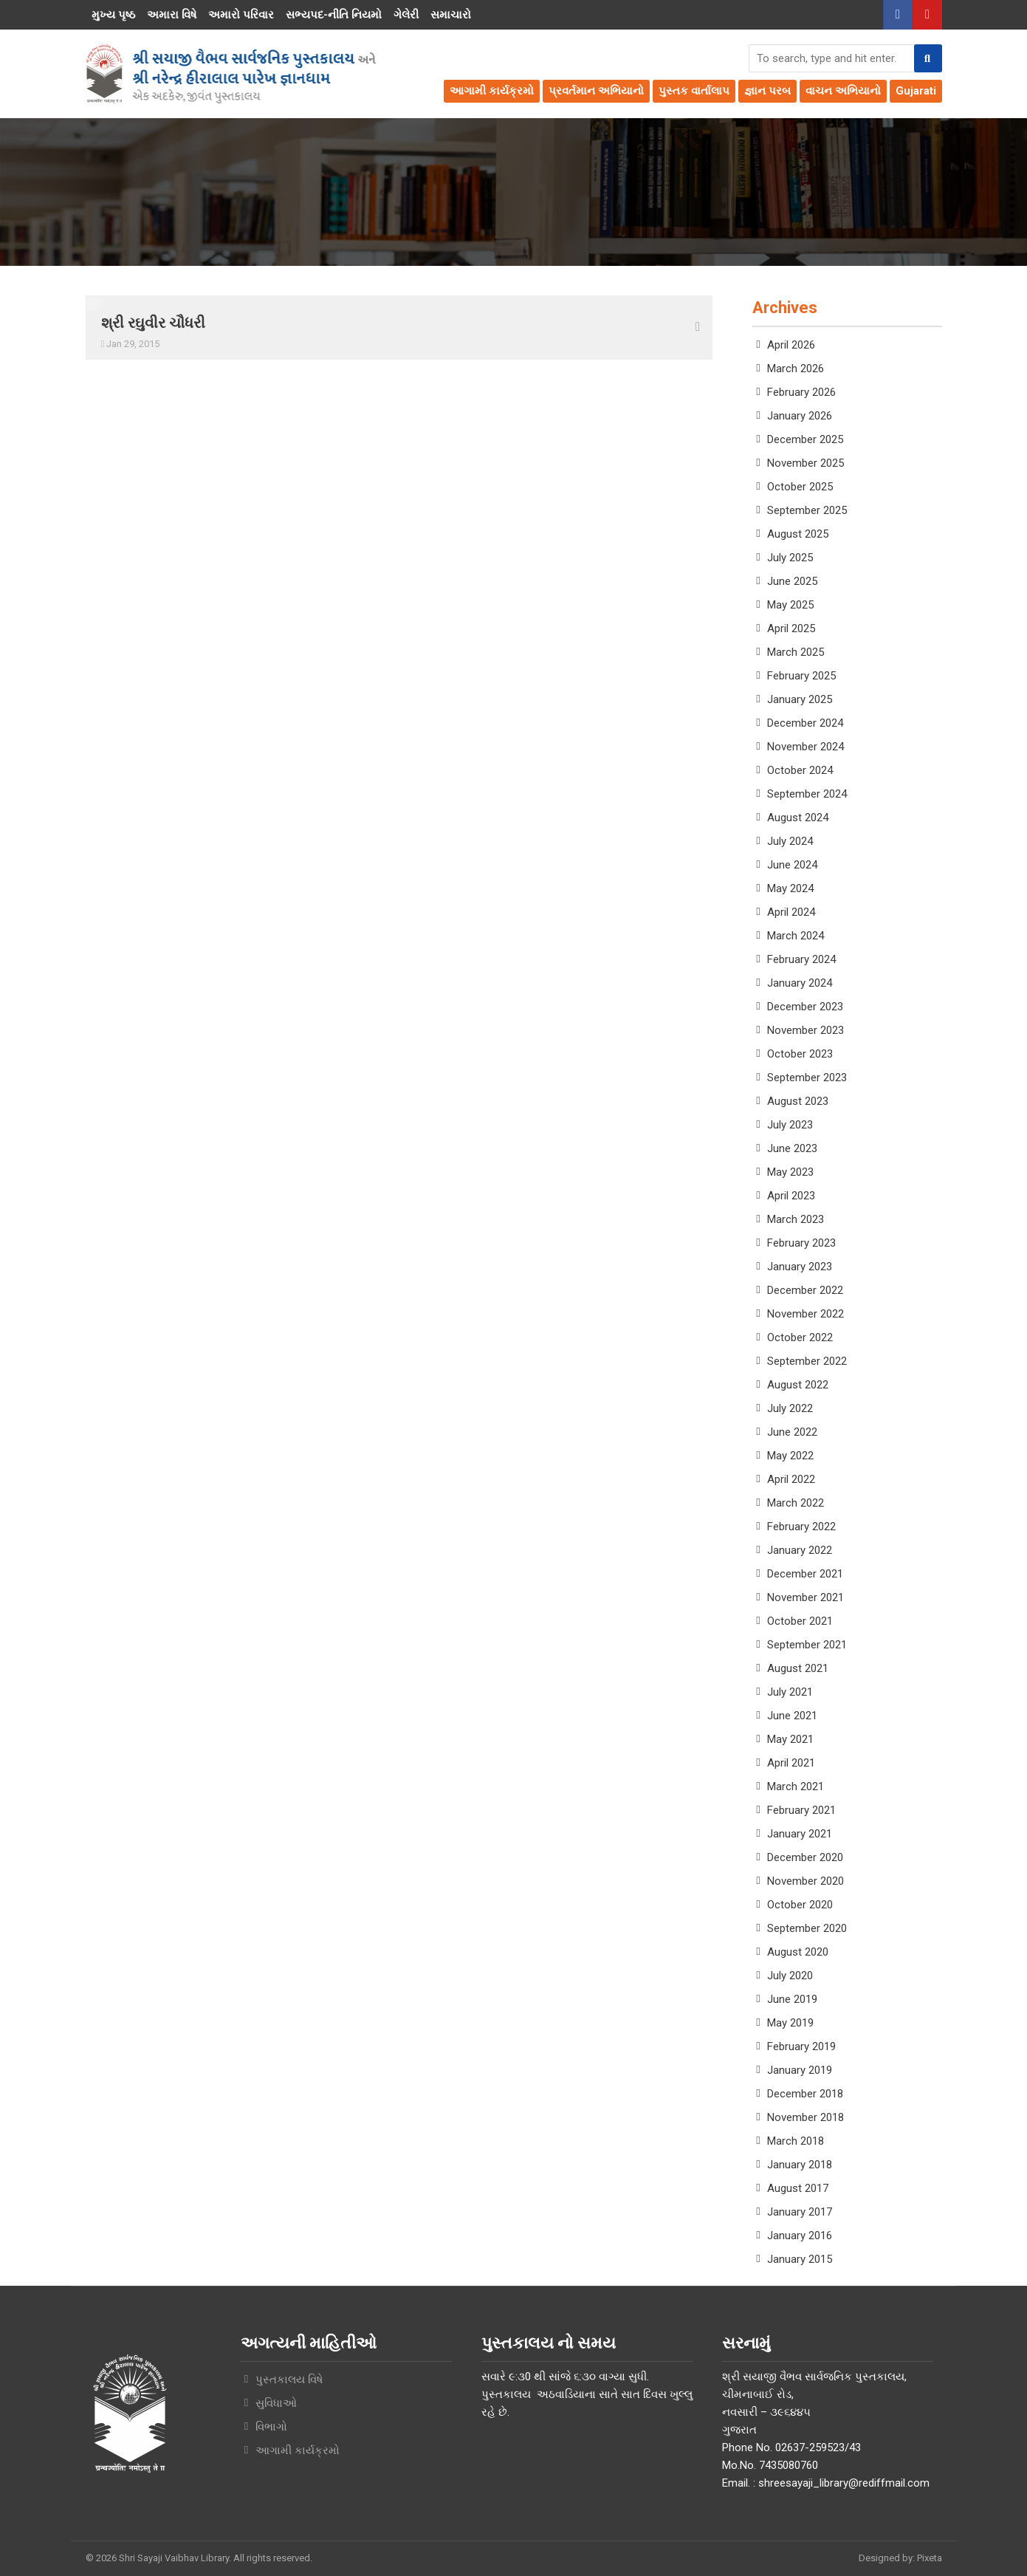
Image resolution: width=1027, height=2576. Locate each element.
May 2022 (790, 1455)
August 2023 (797, 1101)
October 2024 (800, 770)
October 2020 (800, 1904)
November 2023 (805, 1030)
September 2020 (807, 1928)
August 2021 (797, 1668)
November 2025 (805, 463)
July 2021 (790, 1692)
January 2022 (799, 1550)
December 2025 (805, 439)
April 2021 (791, 1763)
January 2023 (799, 1266)
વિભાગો (271, 2426)
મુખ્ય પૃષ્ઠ (113, 14)
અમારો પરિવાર (241, 14)
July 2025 (790, 557)
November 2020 (805, 1881)
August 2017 (797, 2188)
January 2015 (799, 2259)
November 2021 (805, 1597)
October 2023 (800, 1054)
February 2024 (801, 959)
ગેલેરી (406, 14)
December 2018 (805, 2093)
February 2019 (801, 2046)
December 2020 (805, 1857)
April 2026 (791, 345)
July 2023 (790, 1124)
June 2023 (792, 1148)
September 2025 (807, 510)
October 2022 (800, 1337)
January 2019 (799, 2070)
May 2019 (790, 2022)
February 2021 (801, 1810)
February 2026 (801, 392)
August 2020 (797, 1952)
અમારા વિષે (171, 14)
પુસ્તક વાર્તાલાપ (694, 90)
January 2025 (799, 699)
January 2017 (799, 2212)
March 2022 (795, 1503)
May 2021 (790, 1739)
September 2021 (807, 1644)
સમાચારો (450, 14)
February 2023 (801, 1243)
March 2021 (795, 1786)
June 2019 (792, 1999)
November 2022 (805, 1313)
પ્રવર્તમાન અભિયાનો (596, 90)
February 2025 (801, 675)
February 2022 (801, 1526)
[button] (928, 58)
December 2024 (805, 723)
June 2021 (792, 1715)
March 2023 (795, 1219)
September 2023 (807, 1077)
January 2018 (799, 2164)
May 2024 (790, 888)
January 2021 (799, 1833)
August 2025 (797, 534)
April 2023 (791, 1195)
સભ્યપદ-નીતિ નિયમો (334, 14)
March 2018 (795, 2141)
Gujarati (916, 90)
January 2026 (799, 415)
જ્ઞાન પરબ (767, 90)
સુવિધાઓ (276, 2403)
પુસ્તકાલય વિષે (289, 2379)
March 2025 (795, 652)
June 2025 (792, 581)
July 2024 (790, 841)
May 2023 (790, 1172)
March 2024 (795, 935)
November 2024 (805, 746)
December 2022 (805, 1290)
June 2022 (792, 1432)
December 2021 (805, 1573)
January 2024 (799, 983)
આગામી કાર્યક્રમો (492, 90)
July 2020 (790, 1975)
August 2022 (797, 1384)
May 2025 (790, 605)
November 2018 (805, 2117)
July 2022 (790, 1408)
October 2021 (800, 1621)
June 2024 (792, 864)
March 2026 (795, 368)
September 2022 (807, 1361)
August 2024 (797, 817)
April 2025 (791, 628)
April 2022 (791, 1479)
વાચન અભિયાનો (843, 90)
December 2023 (805, 1006)
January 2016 (799, 2235)
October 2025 (800, 486)
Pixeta (929, 2557)
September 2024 (807, 794)
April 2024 (791, 912)
